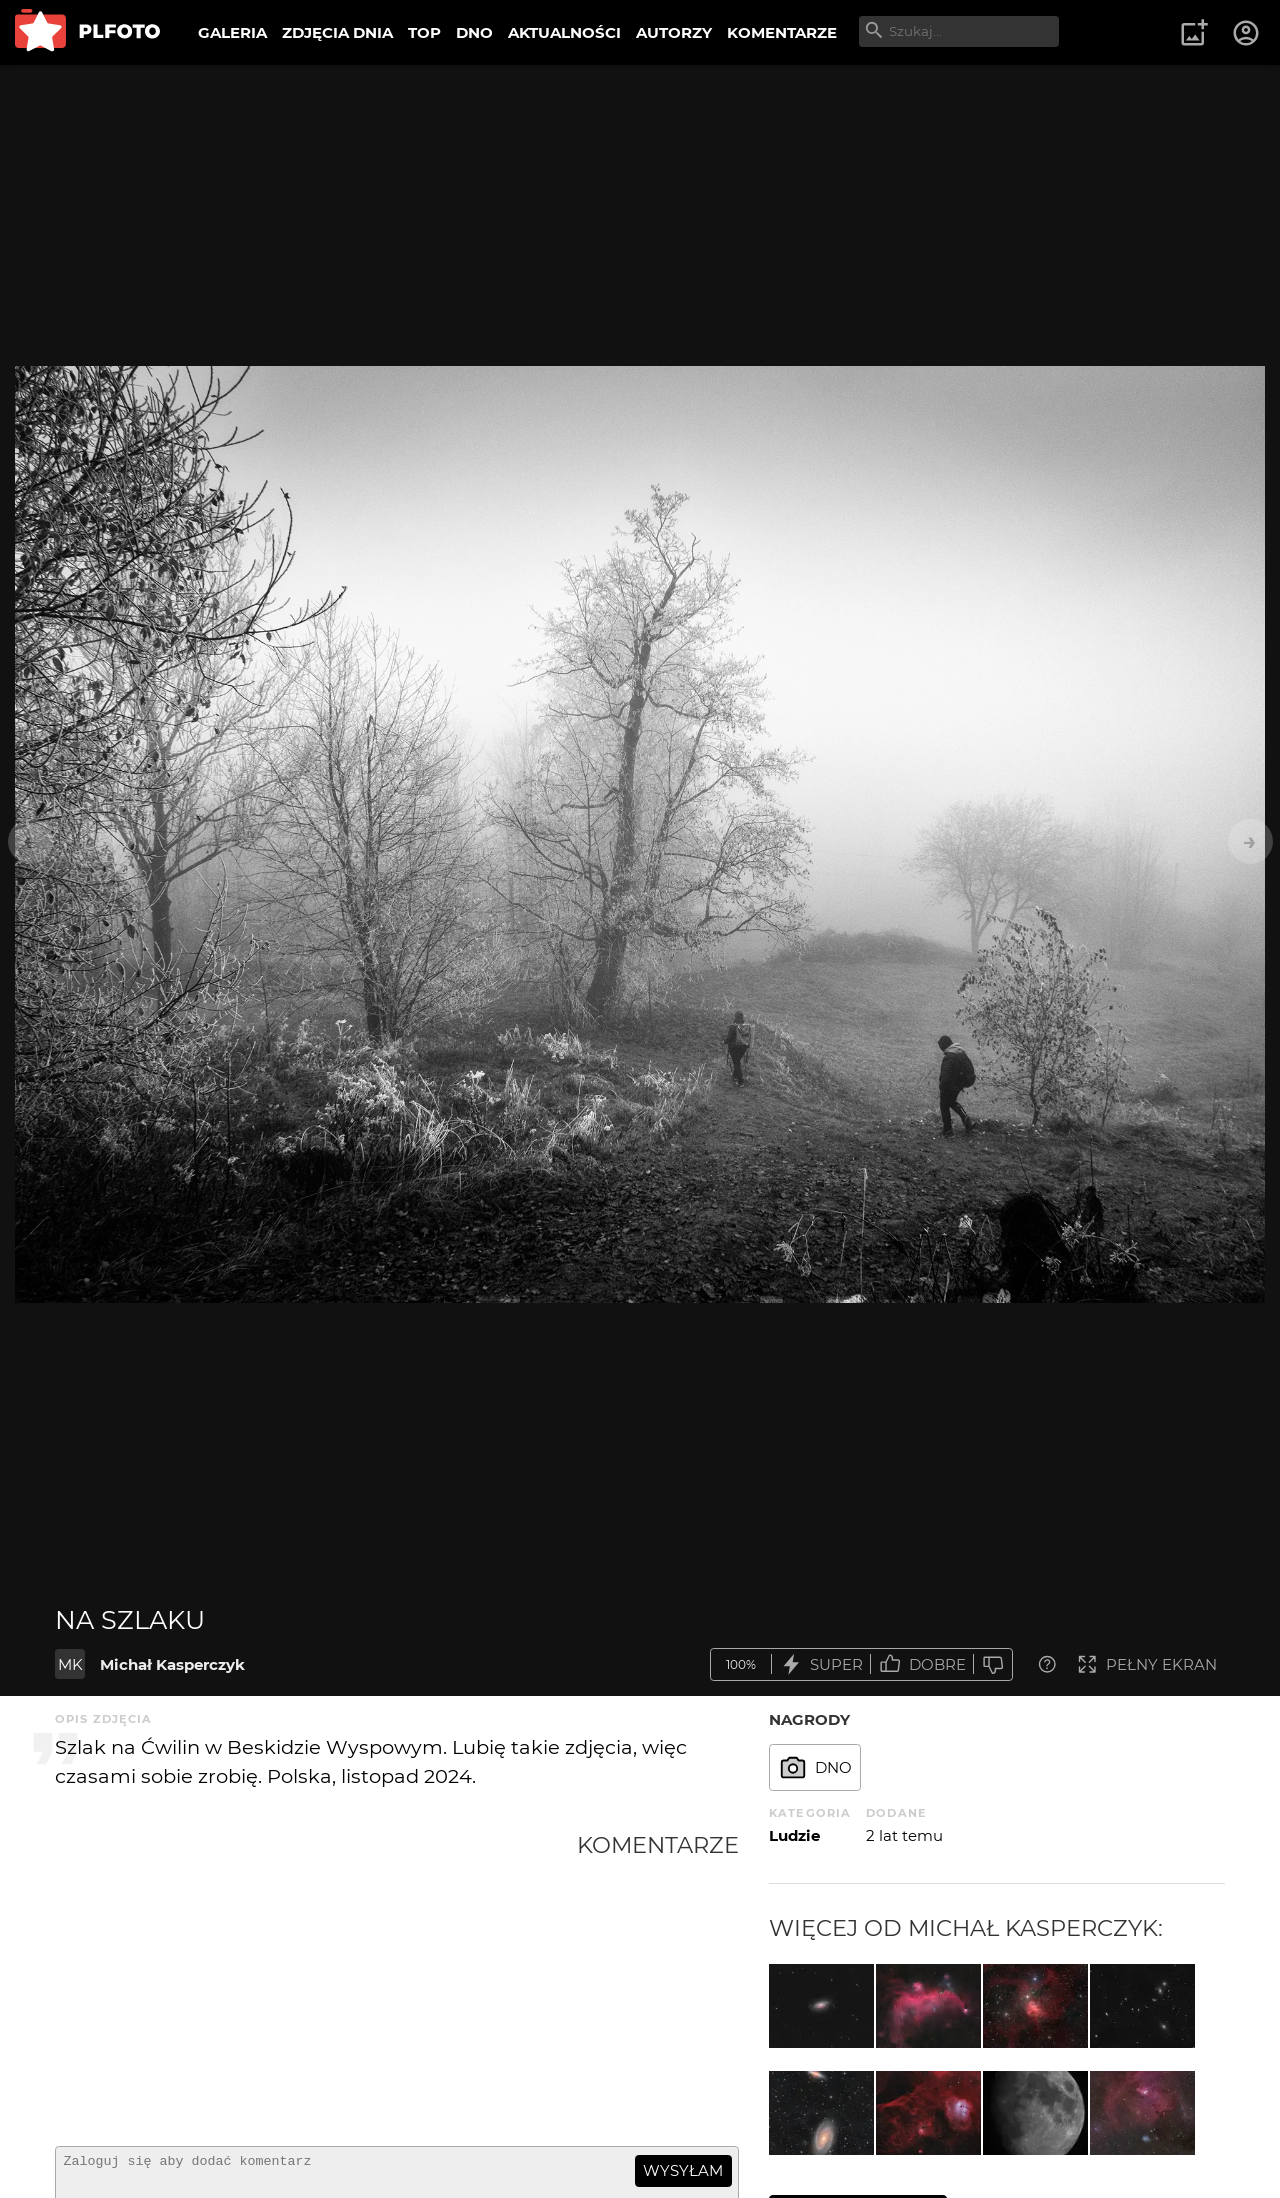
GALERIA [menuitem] (232, 32)
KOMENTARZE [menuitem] (782, 32)
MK (70, 1664)
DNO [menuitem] (474, 32)
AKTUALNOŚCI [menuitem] (564, 32)
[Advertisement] (316, 1981)
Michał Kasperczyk (172, 1664)
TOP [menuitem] (424, 32)
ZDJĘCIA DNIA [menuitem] (337, 32)
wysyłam (683, 2170)
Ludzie (794, 1835)
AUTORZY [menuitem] (674, 32)
